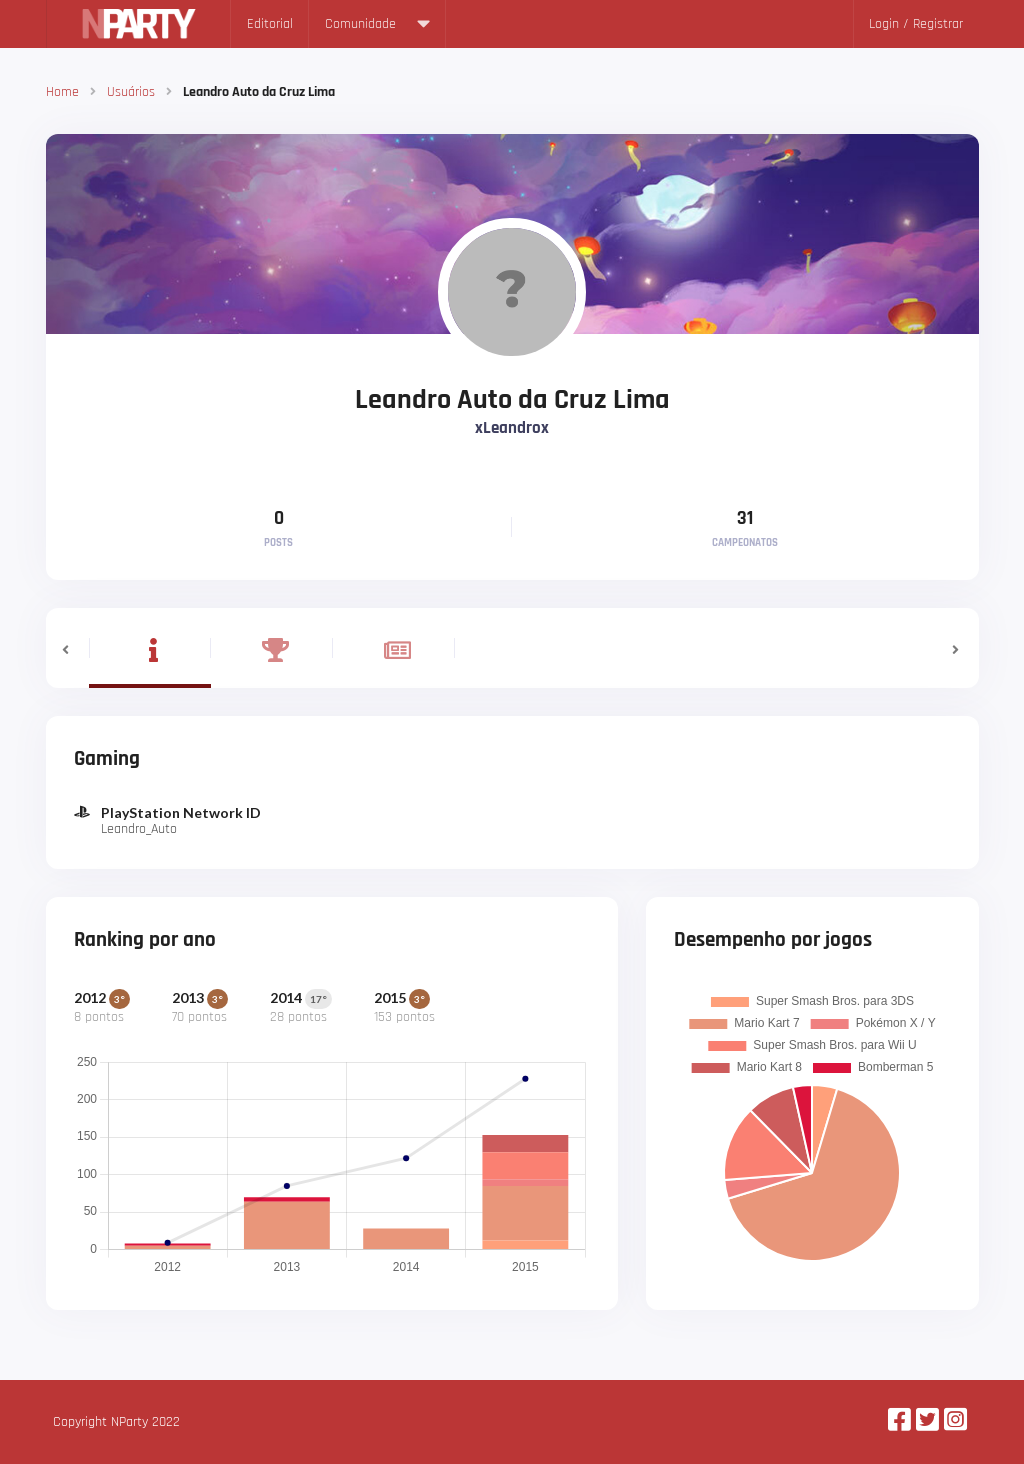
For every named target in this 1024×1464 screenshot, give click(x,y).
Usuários (131, 92)
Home (62, 92)
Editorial (270, 24)
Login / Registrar (916, 24)
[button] (67, 648)
